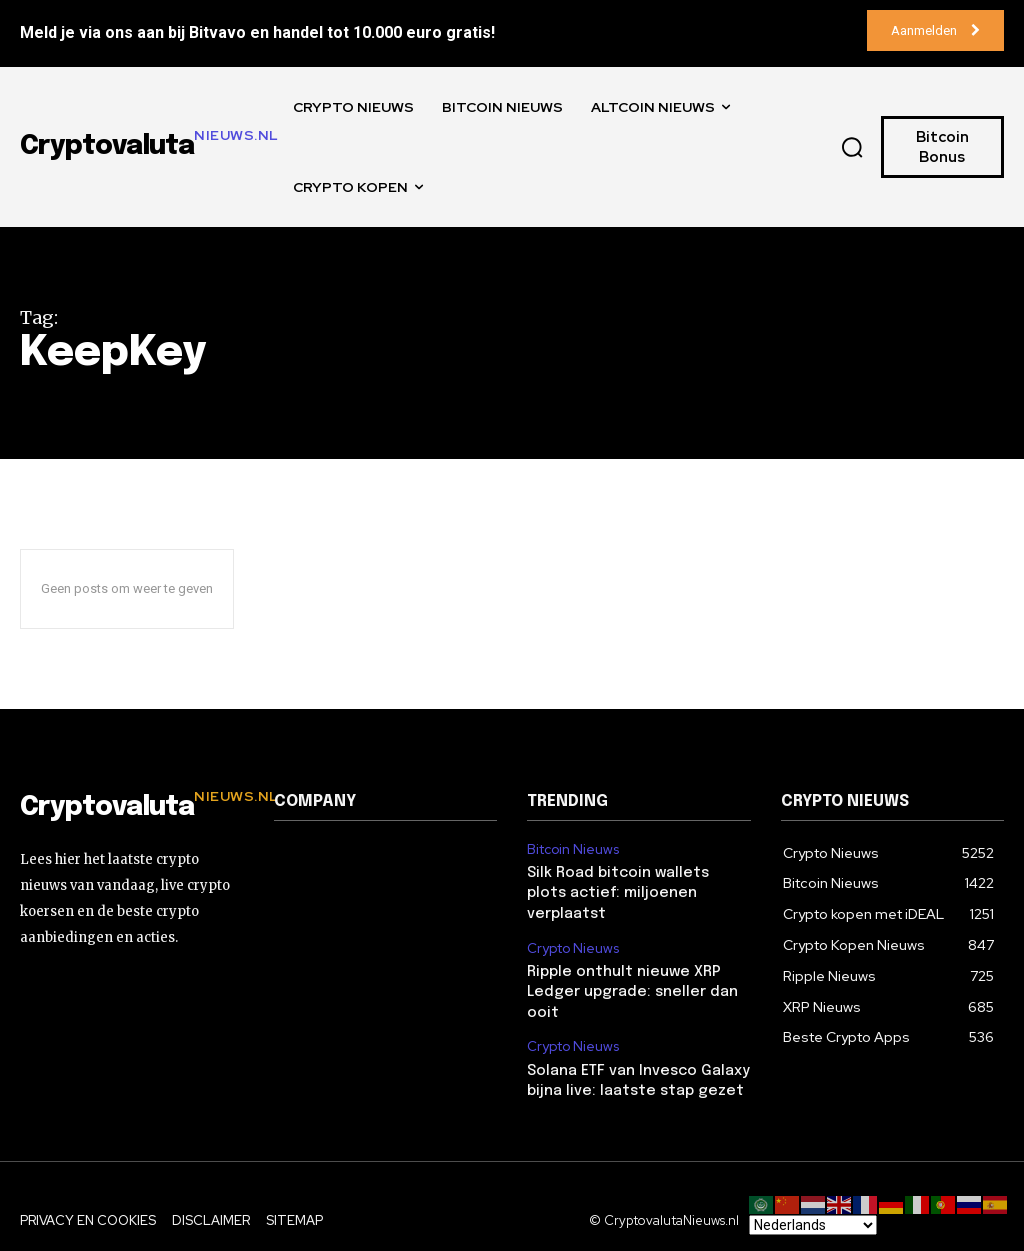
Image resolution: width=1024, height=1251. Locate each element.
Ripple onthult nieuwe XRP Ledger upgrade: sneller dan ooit (626, 966)
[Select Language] (813, 1225)
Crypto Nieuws (571, 924)
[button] (852, 147)
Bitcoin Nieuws (572, 849)
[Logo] (132, 808)
